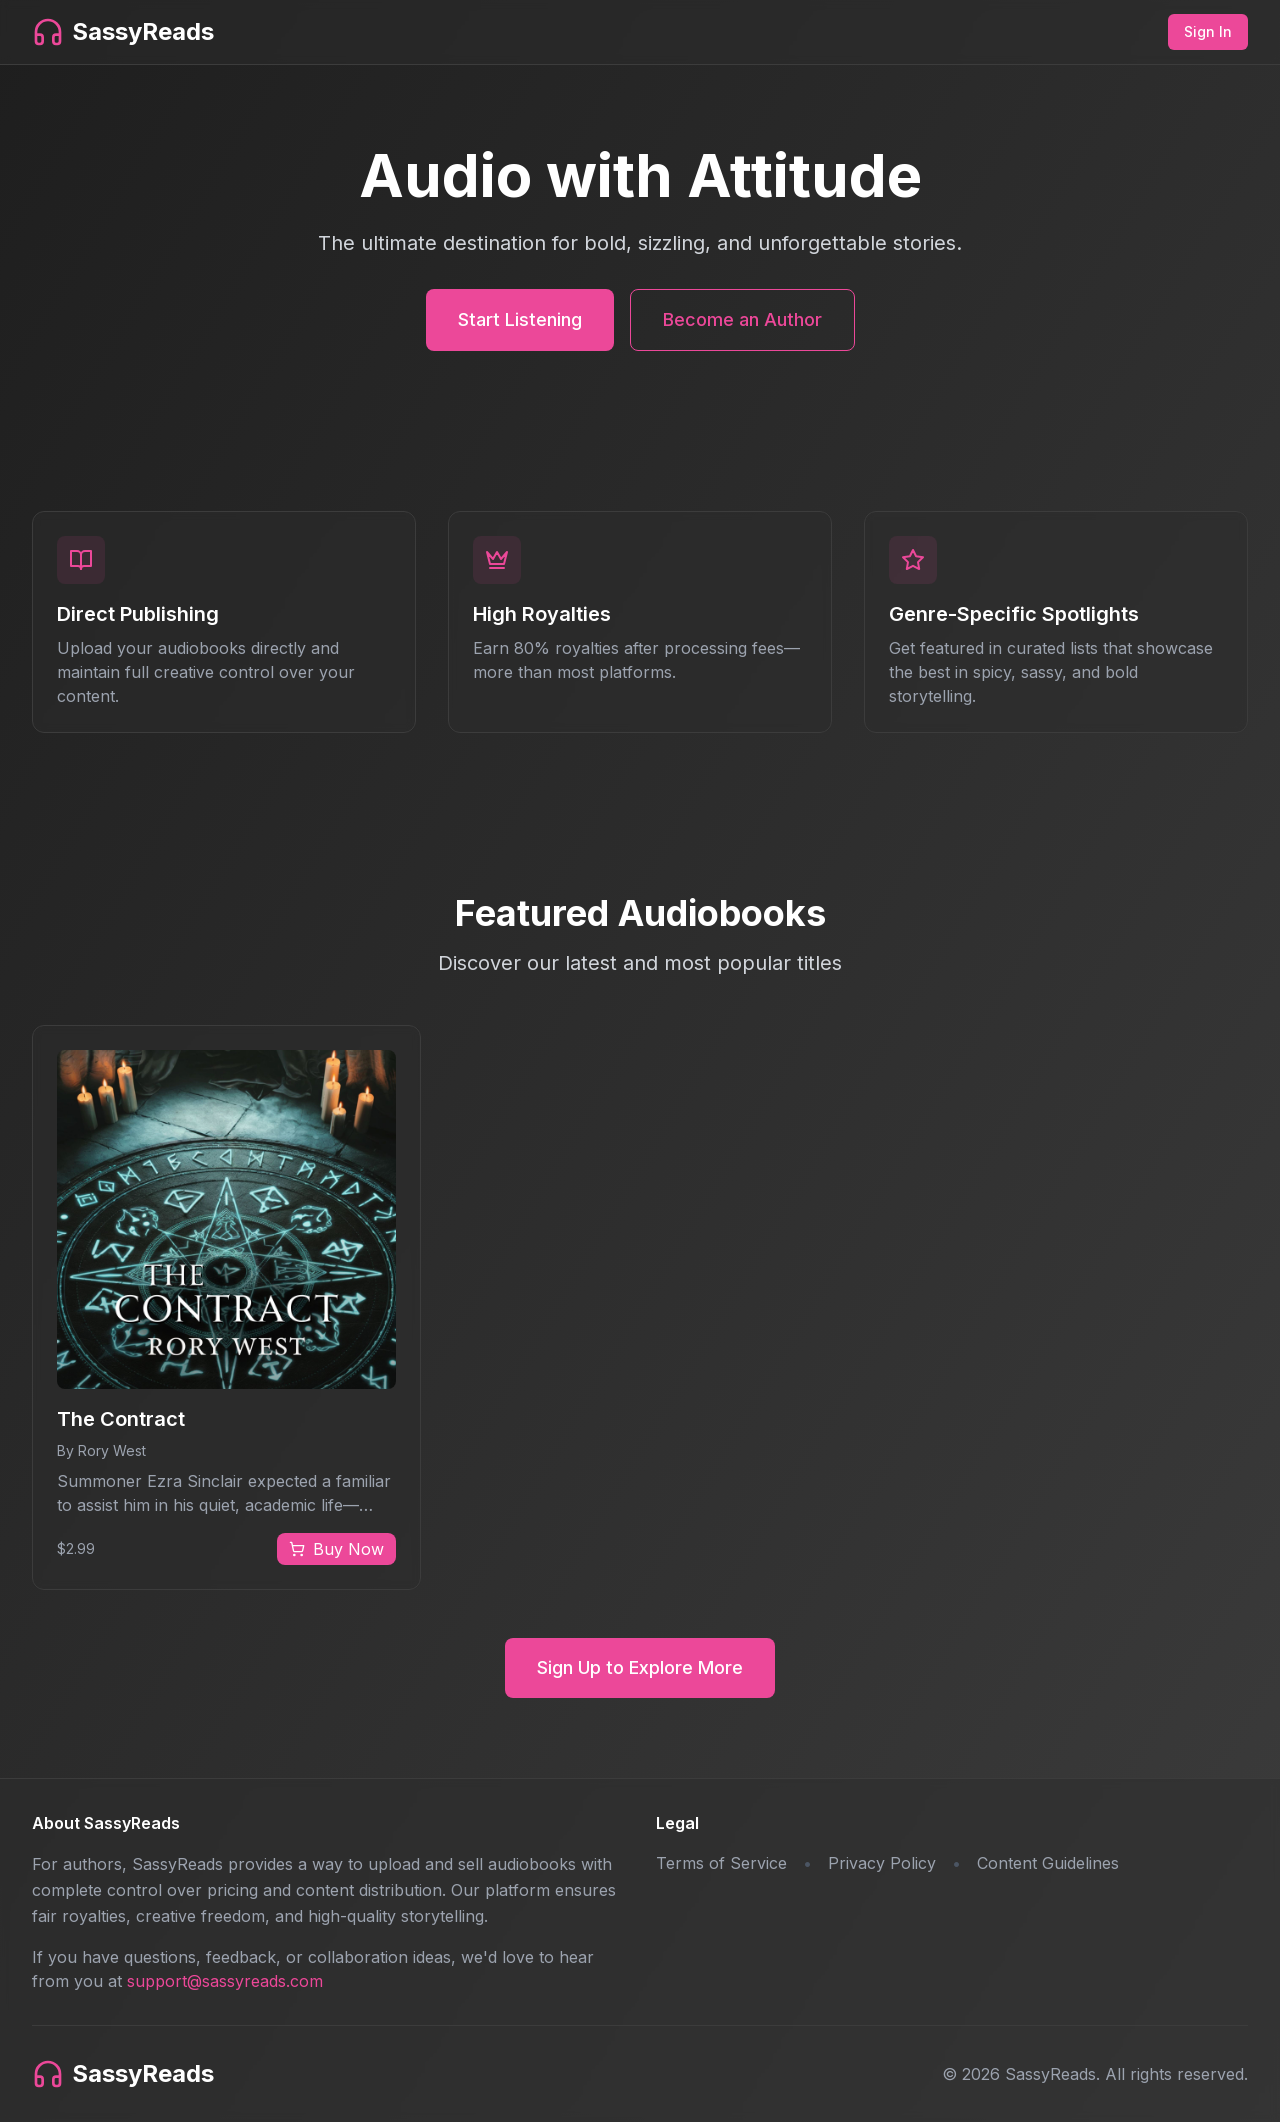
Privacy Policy (882, 1863)
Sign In (1208, 31)
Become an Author (742, 319)
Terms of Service (721, 1863)
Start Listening (520, 319)
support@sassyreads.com (225, 1981)
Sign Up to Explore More (640, 1667)
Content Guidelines (1048, 1863)
